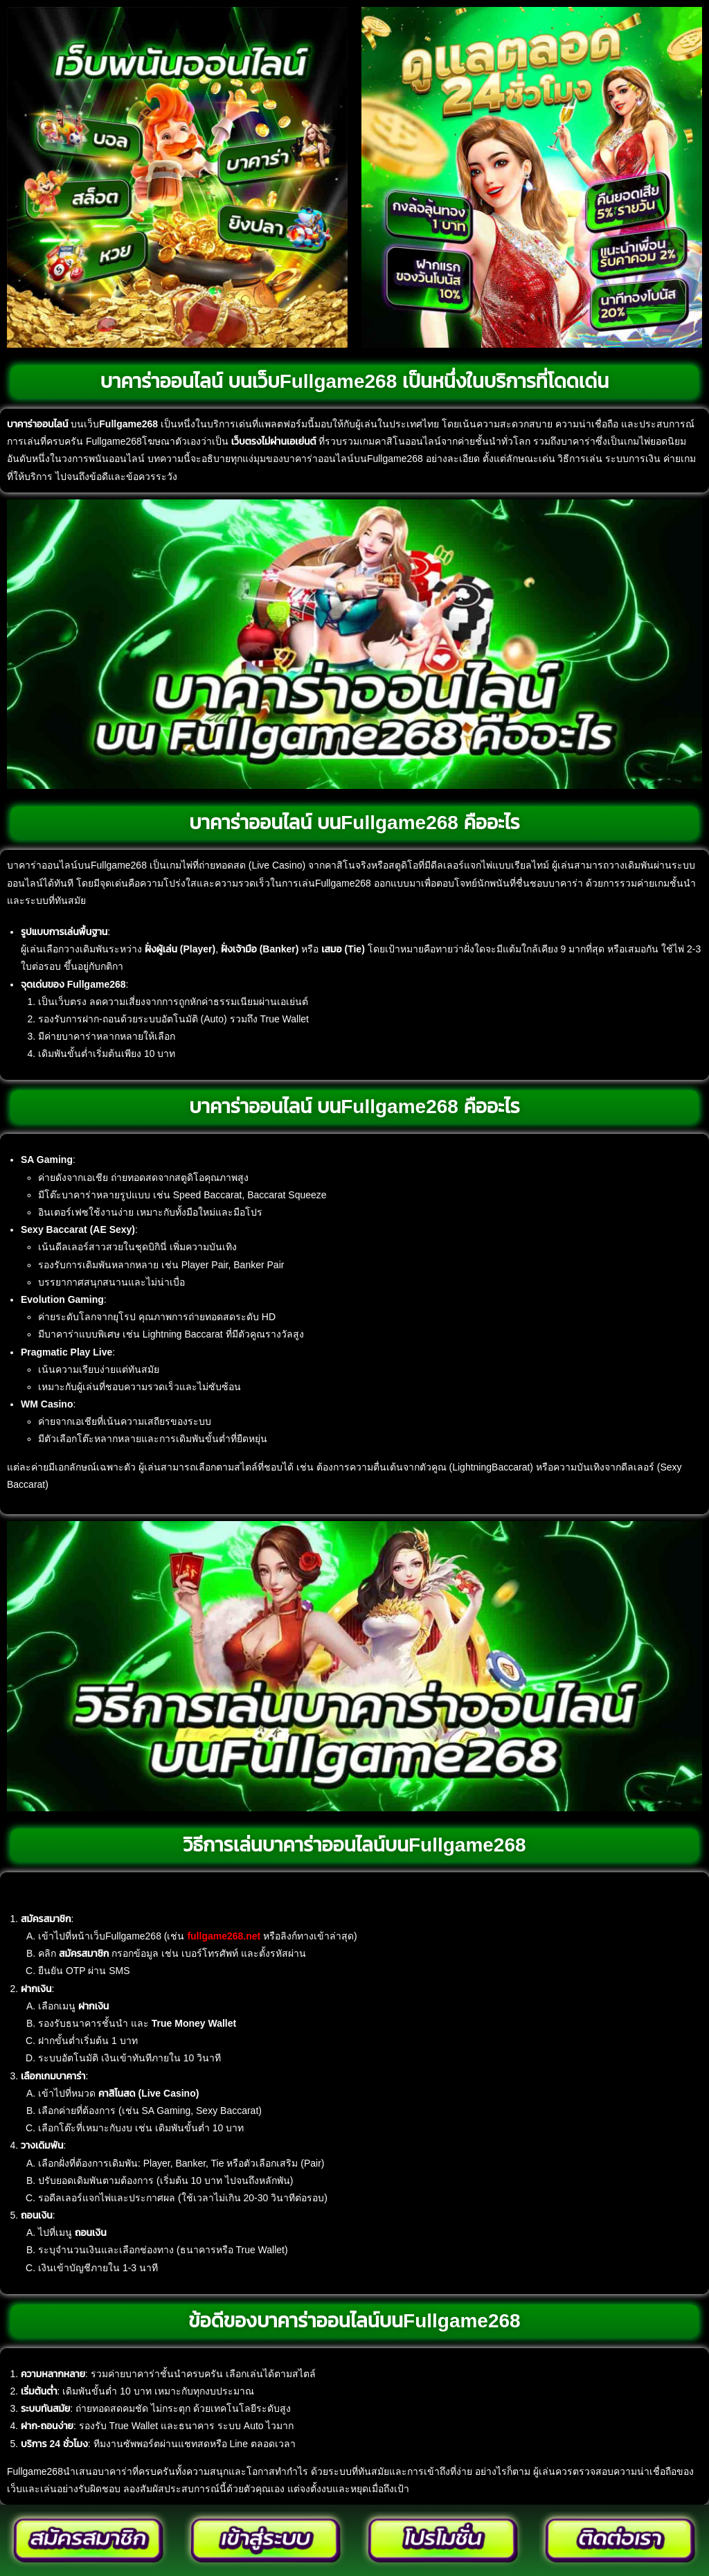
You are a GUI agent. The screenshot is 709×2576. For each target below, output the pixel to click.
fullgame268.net (223, 1936)
